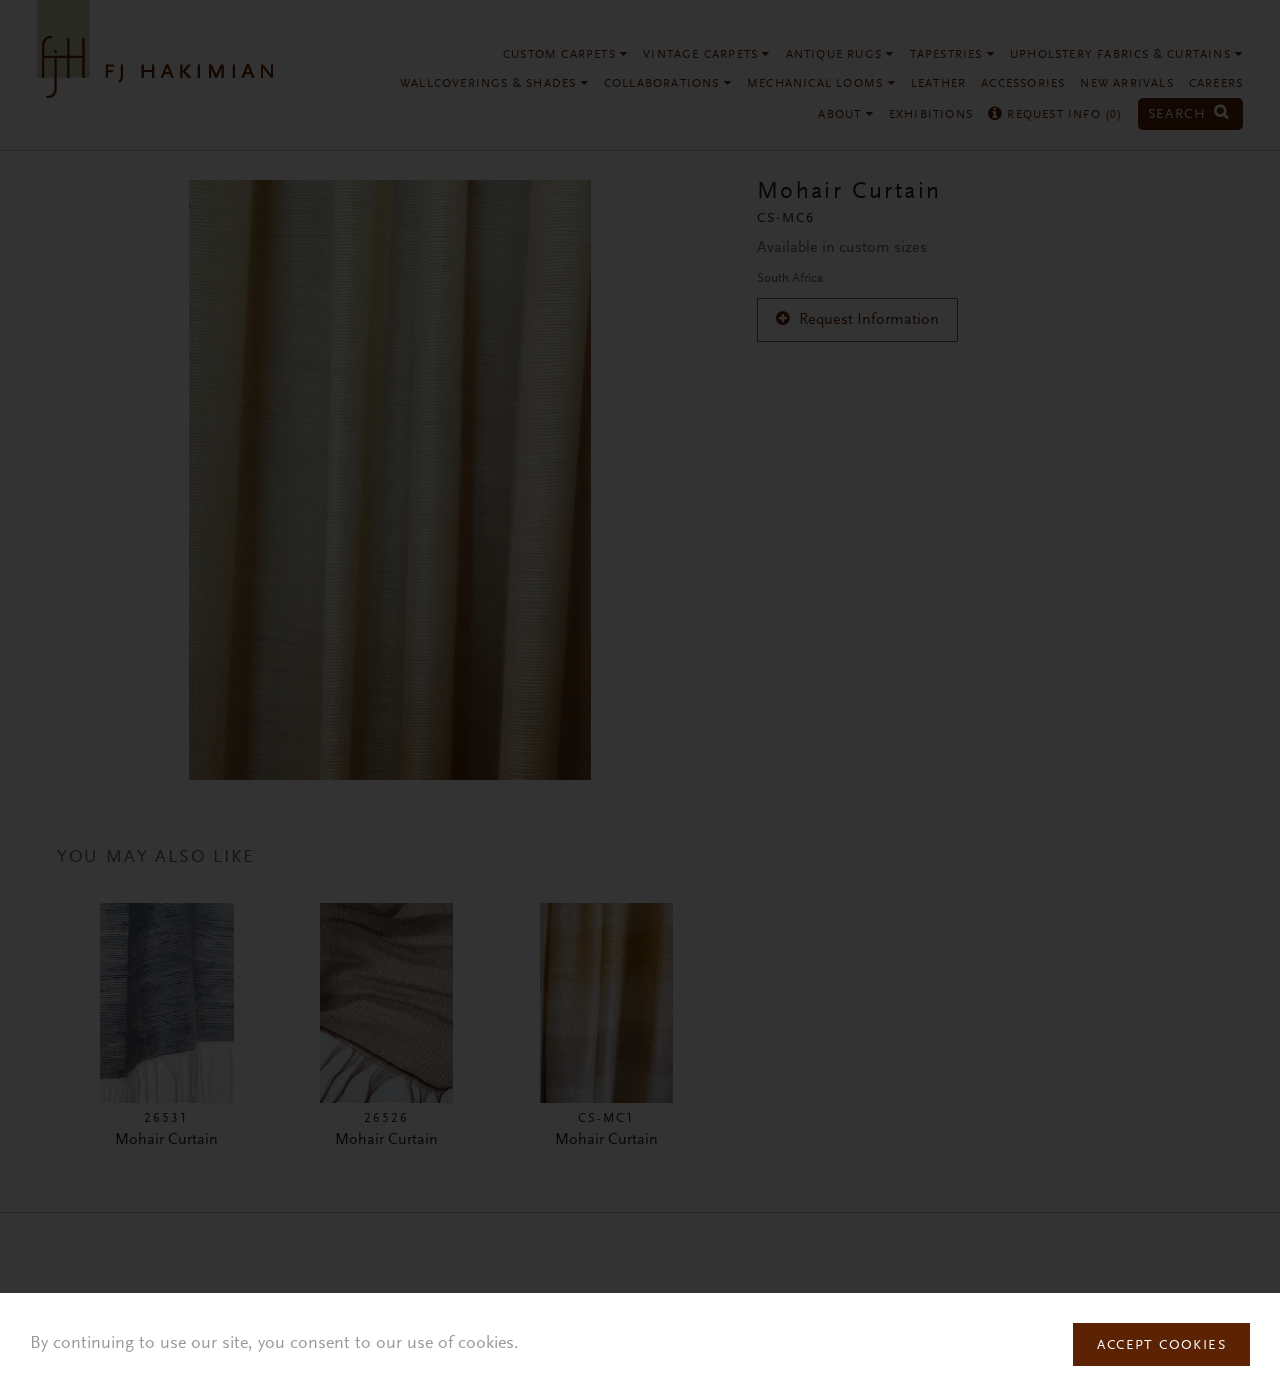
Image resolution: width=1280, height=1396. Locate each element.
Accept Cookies (1161, 1346)
